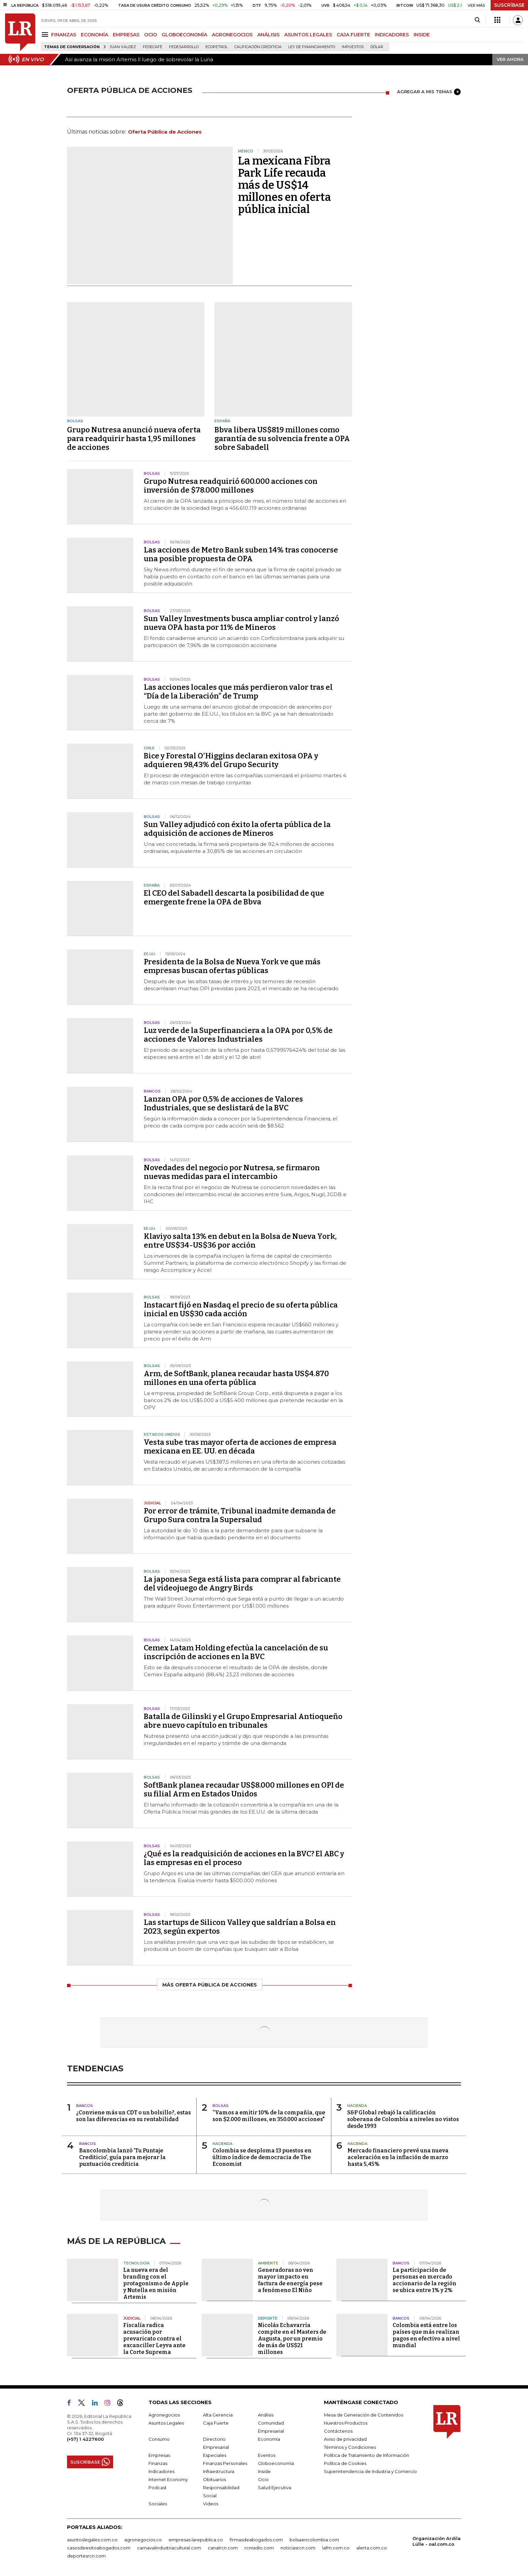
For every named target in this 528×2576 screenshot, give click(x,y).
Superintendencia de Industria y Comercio (370, 2471)
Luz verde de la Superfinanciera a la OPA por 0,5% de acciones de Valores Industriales (238, 1035)
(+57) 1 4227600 (85, 2439)
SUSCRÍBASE (509, 5)
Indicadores (161, 2471)
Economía (269, 2439)
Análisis (265, 2415)
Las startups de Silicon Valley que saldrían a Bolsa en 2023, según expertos (240, 1927)
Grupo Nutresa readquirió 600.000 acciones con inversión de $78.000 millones (231, 486)
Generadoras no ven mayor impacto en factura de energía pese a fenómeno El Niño (290, 2280)
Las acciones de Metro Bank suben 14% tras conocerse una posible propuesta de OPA (241, 554)
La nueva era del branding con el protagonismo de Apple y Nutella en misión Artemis (156, 2283)
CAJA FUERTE (353, 35)
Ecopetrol (216, 47)
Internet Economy (168, 2479)
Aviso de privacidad (345, 2439)
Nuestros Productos (345, 2423)
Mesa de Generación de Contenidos (363, 2415)
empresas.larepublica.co (196, 2539)
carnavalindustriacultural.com (169, 2547)
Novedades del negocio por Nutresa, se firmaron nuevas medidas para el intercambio (232, 1172)
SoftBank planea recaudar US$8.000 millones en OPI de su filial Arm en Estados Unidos (244, 1789)
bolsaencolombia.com (314, 2539)
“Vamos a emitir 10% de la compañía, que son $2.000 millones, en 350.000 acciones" (268, 2115)
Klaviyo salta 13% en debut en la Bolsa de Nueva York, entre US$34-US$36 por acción (240, 1241)
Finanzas (157, 2463)
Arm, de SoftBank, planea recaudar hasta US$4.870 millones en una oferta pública (236, 1378)
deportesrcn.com (86, 2556)
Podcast (157, 2487)
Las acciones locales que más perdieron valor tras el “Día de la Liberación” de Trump (238, 692)
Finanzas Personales (225, 2463)
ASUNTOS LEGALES (308, 35)
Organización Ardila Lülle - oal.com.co (436, 2541)
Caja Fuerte (216, 2423)
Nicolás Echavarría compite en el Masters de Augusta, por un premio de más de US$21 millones (292, 2338)
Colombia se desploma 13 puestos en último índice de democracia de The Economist (261, 2157)
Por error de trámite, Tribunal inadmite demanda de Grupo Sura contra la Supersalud (240, 1515)
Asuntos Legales (166, 2423)
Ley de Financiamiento (311, 47)
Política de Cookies (345, 2463)
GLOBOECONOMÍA (184, 35)
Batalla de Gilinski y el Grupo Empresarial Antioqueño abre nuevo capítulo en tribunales (243, 1721)
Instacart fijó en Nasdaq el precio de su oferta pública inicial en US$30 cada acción (241, 1309)
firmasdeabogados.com (256, 2539)
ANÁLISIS (268, 35)
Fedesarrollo (184, 47)
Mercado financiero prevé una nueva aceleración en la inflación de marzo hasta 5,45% (398, 2157)
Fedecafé (152, 47)
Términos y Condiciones (350, 2447)
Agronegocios (164, 2415)
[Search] (477, 20)
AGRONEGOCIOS (232, 35)
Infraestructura (218, 2471)
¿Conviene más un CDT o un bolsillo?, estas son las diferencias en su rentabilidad (133, 2115)
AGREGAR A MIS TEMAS (429, 91)
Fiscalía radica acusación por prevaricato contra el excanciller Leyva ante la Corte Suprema (154, 2338)
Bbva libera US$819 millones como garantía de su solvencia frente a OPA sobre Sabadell (282, 438)
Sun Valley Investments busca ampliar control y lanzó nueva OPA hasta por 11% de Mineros (241, 623)
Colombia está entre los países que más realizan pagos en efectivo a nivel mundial (426, 2335)
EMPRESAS (126, 35)
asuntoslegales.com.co (92, 2539)
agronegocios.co (143, 2539)
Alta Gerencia (218, 2415)
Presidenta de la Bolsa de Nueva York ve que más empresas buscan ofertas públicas (232, 966)
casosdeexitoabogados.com (98, 2547)
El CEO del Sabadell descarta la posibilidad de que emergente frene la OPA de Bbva (234, 897)
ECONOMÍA (94, 35)
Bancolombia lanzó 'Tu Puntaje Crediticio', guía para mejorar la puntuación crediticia (122, 2157)
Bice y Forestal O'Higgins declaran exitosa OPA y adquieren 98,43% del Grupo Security (231, 760)
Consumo (159, 2439)
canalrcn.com (223, 2547)
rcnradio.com (259, 2547)
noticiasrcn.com (298, 2547)
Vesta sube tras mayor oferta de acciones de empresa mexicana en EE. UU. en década (240, 1447)
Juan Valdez (123, 47)
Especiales (214, 2455)
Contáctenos (338, 2431)
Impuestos (353, 47)
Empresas (159, 2455)
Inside (264, 2471)
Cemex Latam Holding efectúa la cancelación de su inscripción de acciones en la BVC (236, 1652)
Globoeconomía (276, 2463)
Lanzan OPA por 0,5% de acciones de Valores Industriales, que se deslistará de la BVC (223, 1103)
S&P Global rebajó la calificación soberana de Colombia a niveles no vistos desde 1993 (403, 2119)
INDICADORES (392, 35)
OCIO (150, 35)
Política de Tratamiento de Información (366, 2455)
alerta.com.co (371, 2547)
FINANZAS (63, 35)
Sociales (157, 2503)
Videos (210, 2503)
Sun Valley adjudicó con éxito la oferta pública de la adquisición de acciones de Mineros (237, 829)
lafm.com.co (336, 2547)
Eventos (266, 2455)
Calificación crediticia (258, 47)
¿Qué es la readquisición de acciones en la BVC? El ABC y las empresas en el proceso (244, 1858)
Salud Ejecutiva (274, 2487)
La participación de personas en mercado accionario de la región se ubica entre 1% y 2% (424, 2280)
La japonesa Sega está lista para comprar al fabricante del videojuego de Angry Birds (242, 1584)
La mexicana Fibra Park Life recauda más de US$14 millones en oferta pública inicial (284, 185)
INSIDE (422, 35)
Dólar (376, 47)
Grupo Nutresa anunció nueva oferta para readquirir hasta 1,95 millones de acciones (134, 438)
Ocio (263, 2479)
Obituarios (214, 2479)
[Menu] (46, 34)
